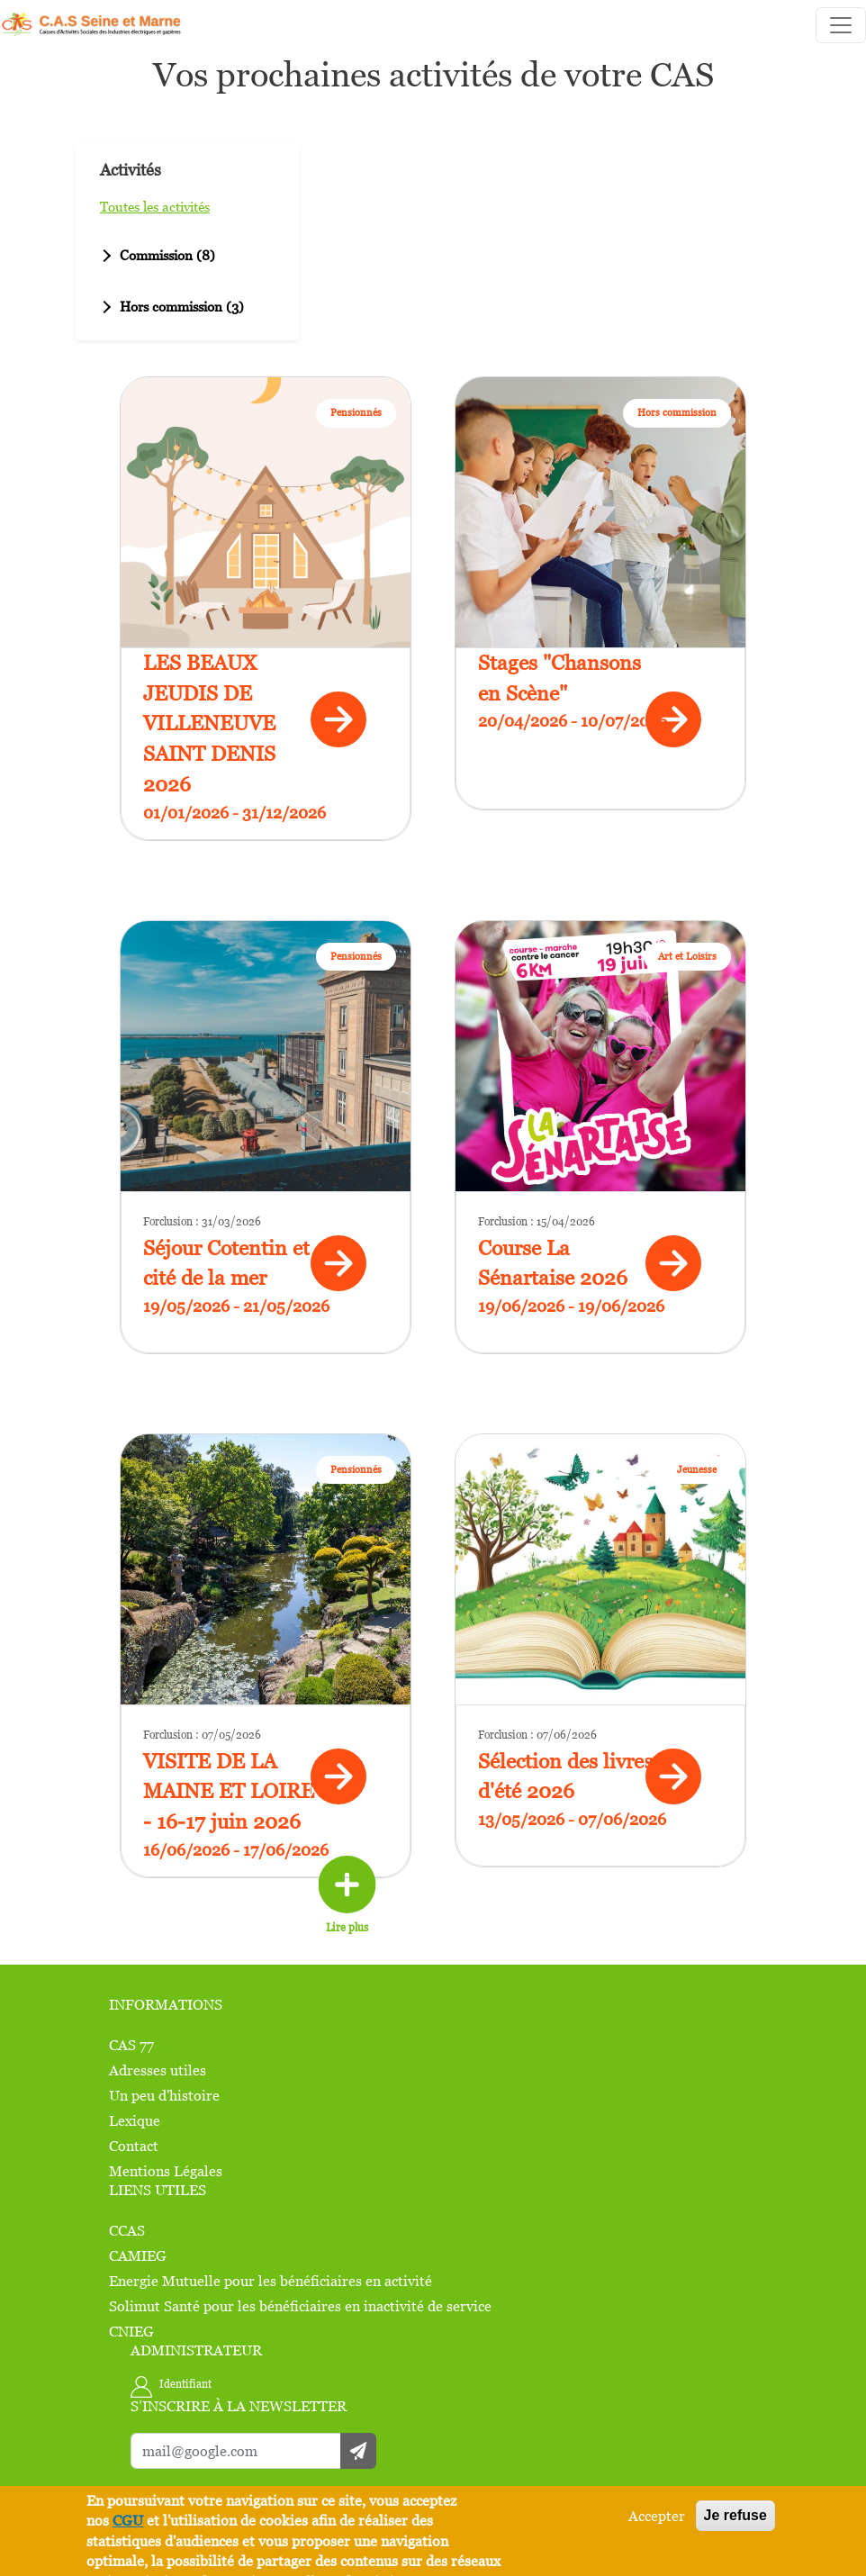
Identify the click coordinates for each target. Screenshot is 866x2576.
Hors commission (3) (171, 306)
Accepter (656, 2516)
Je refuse (735, 2515)
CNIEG (131, 2331)
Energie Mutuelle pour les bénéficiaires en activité (270, 2281)
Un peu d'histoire (164, 2095)
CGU (128, 2520)
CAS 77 (131, 2045)
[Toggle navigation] (841, 25)
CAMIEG (138, 2255)
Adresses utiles (157, 2070)
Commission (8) (156, 255)
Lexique (134, 2120)
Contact (133, 2146)
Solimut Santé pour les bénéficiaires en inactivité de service (300, 2306)
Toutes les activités (155, 206)
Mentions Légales (165, 2171)
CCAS (127, 2230)
